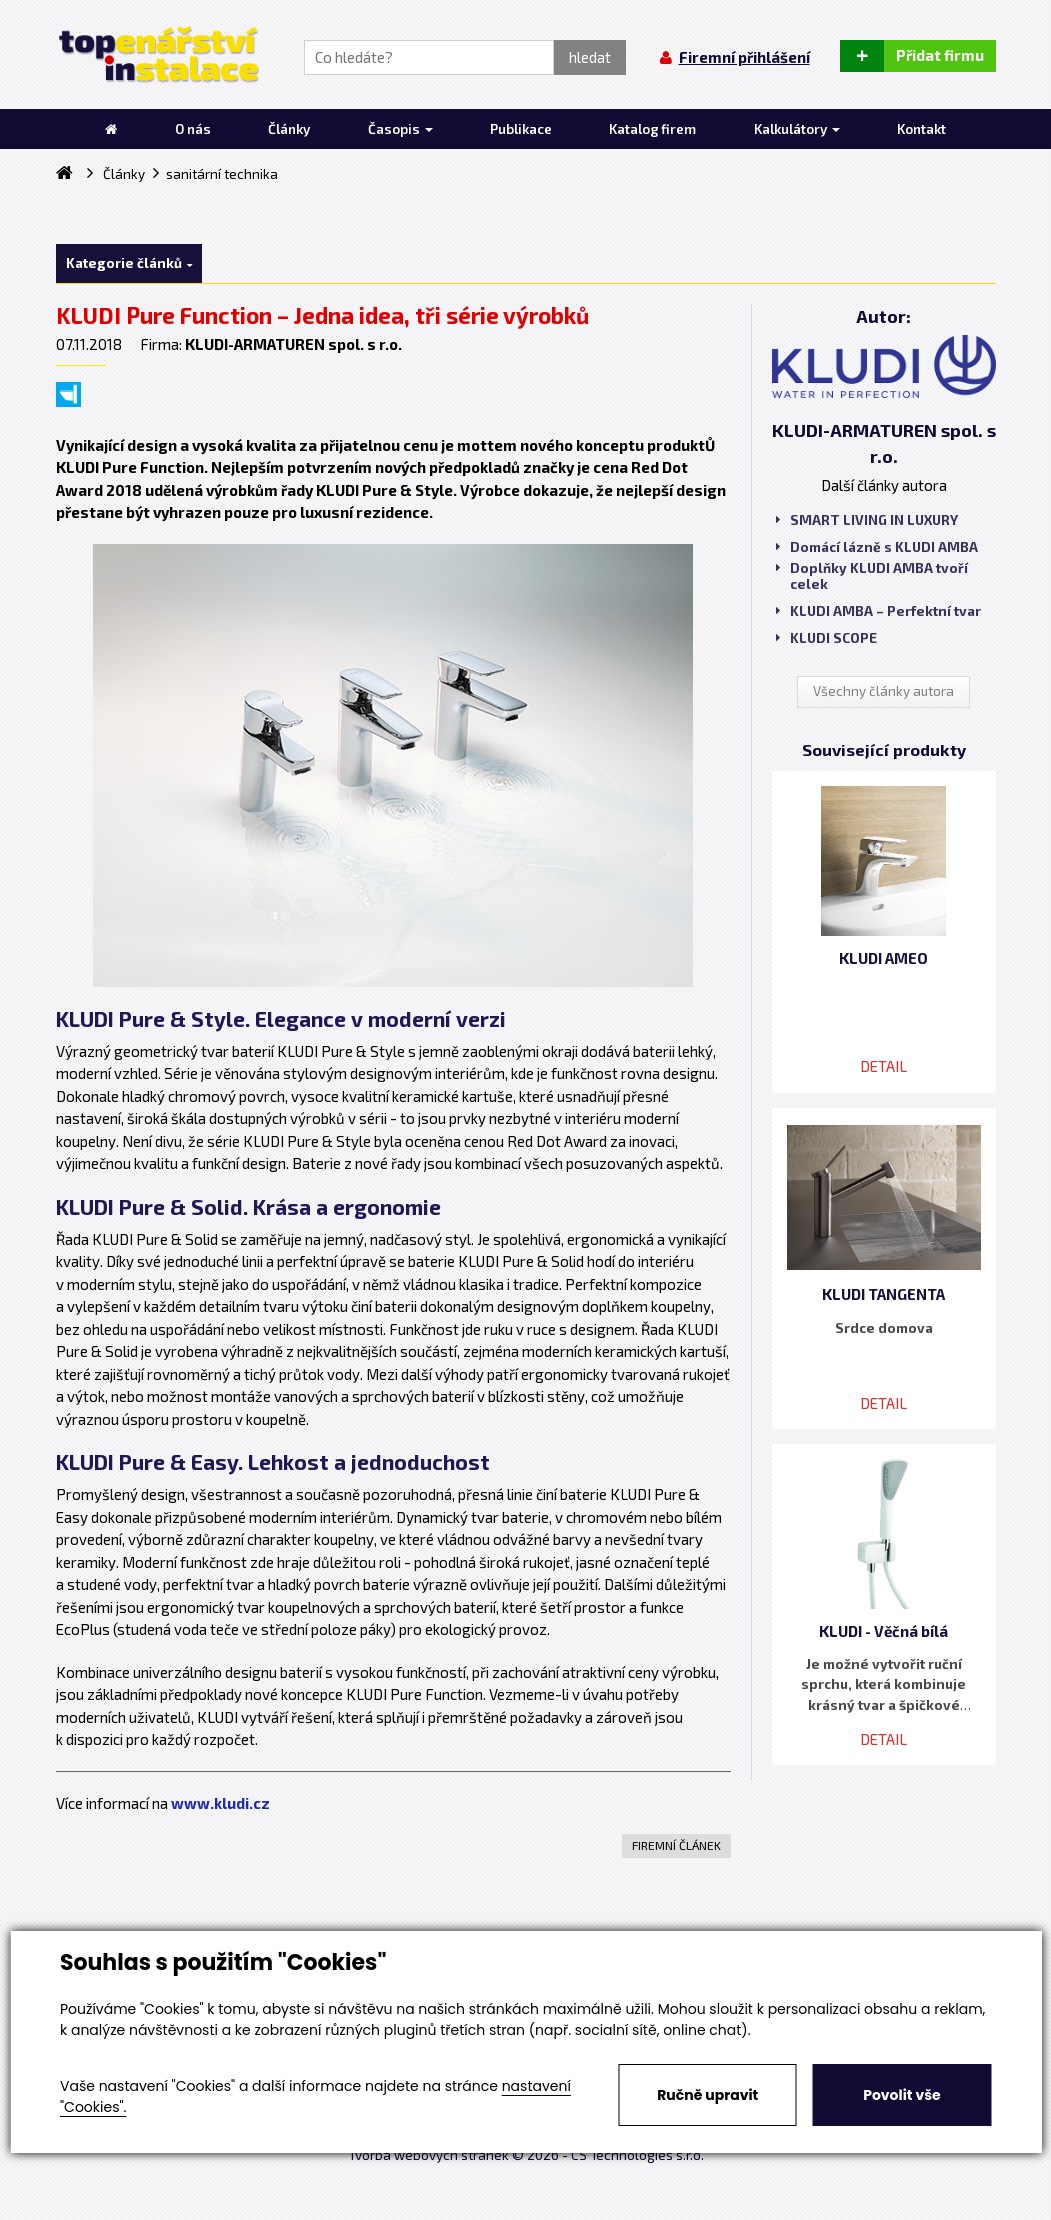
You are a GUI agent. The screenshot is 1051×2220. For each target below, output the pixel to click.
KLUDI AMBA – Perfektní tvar (878, 611)
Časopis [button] (400, 129)
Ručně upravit (707, 2095)
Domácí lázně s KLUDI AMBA (877, 547)
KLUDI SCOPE (826, 638)
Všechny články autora (883, 691)
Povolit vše (901, 2095)
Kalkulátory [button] (797, 129)
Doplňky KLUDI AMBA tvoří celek (872, 576)
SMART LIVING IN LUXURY (867, 520)
